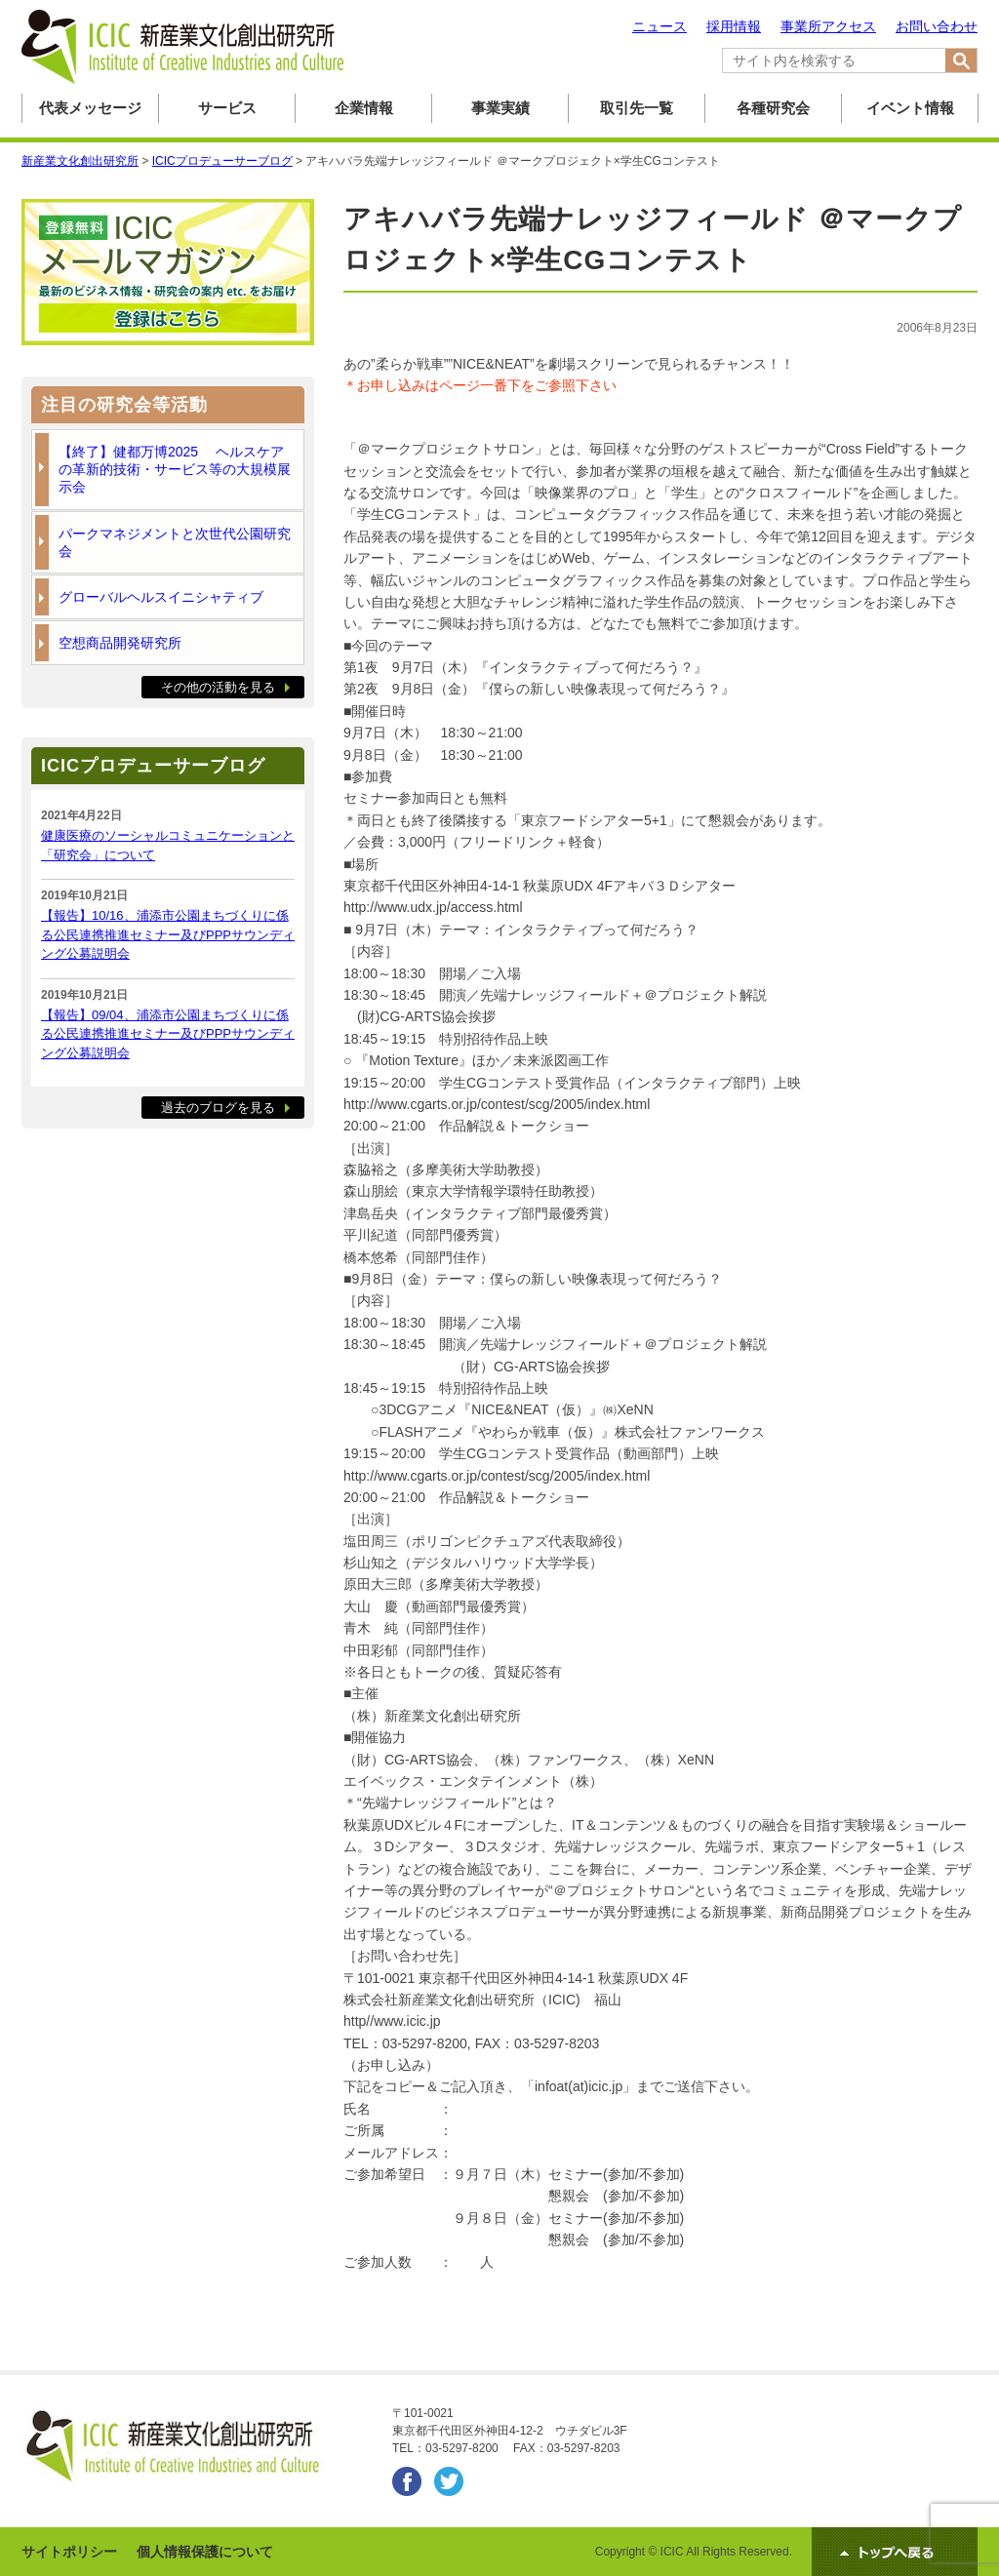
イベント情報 (910, 107)
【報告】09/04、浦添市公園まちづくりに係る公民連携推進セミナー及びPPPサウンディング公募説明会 (168, 1034)
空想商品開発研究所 (120, 643)
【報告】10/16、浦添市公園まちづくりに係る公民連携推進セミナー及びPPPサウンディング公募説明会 (168, 934)
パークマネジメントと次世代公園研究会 (175, 542)
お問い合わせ (937, 26)
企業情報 (364, 107)
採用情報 (733, 26)
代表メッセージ (90, 107)
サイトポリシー (69, 2551)
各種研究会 (773, 107)
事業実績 (500, 107)
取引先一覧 (636, 107)
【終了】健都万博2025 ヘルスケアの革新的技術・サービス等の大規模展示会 (175, 469)
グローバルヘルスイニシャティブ (161, 597)
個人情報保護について (205, 2551)
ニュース (659, 26)
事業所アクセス (828, 26)
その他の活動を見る (218, 687)
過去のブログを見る (218, 1107)
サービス (227, 107)
